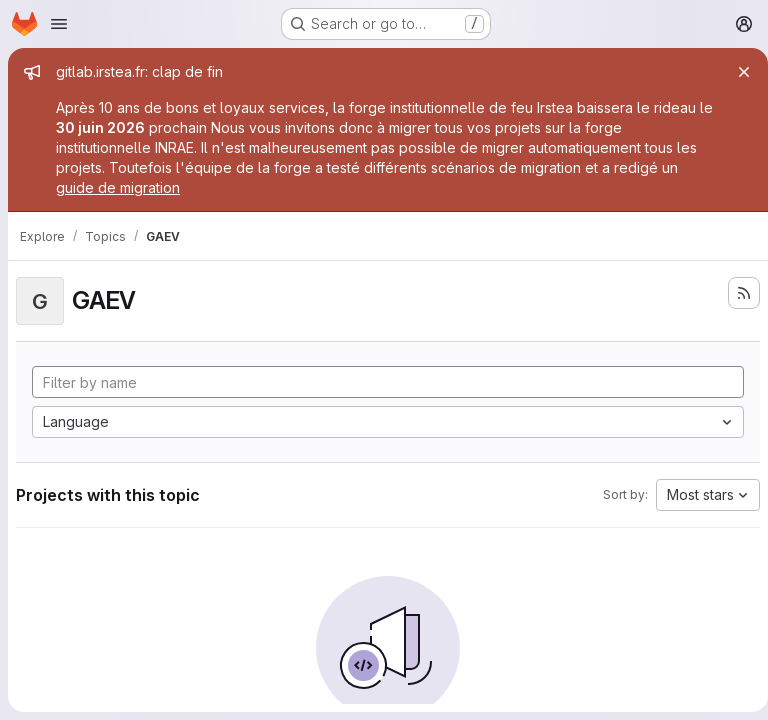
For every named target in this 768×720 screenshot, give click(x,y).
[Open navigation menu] (59, 24)
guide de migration (118, 187)
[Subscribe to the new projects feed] (736, 293)
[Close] (736, 72)
